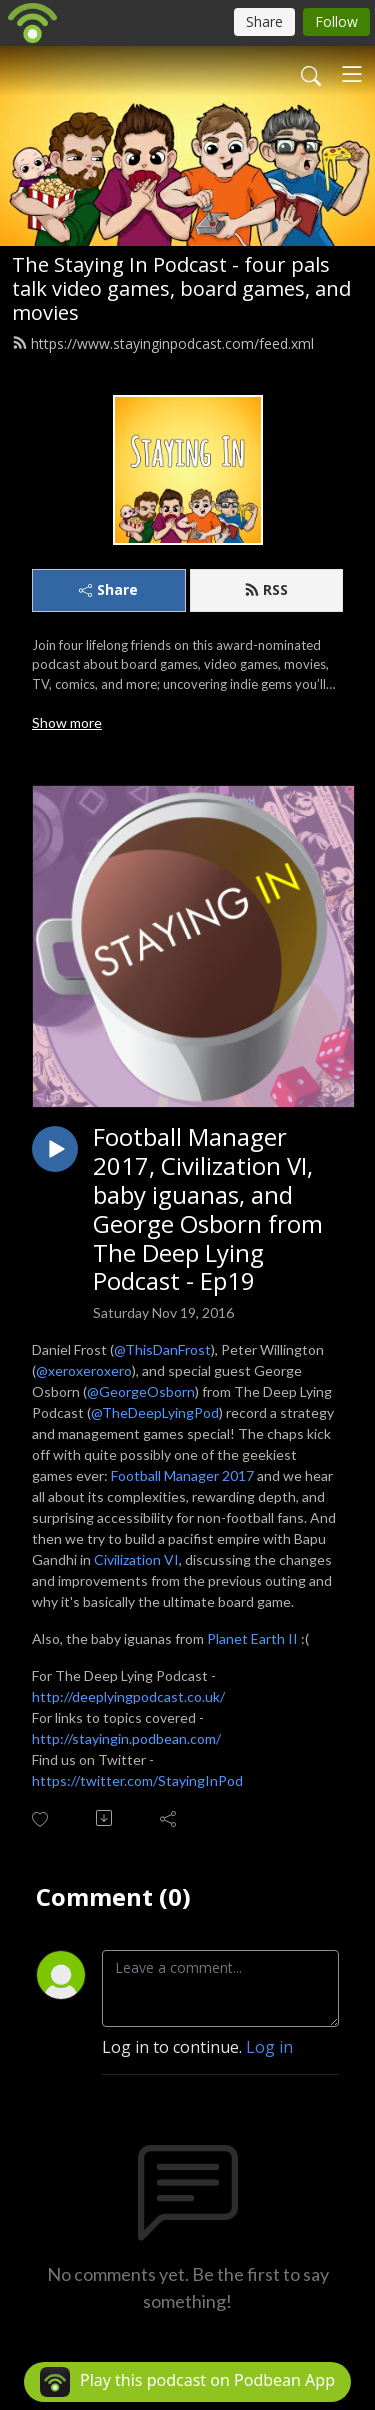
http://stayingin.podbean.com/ (126, 1738)
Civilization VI (136, 1559)
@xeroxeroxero (84, 1370)
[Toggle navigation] (352, 74)
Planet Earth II (252, 1638)
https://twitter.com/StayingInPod (137, 1780)
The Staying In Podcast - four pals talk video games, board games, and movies (181, 288)
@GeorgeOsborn (141, 1391)
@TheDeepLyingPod (155, 1412)
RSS (266, 589)
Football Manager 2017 (182, 1475)
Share (108, 589)
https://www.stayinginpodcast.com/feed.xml (163, 343)
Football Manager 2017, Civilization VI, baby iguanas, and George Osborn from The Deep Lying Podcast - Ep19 (208, 1209)
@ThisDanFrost (162, 1349)
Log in (269, 2047)
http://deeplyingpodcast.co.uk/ (128, 1696)
